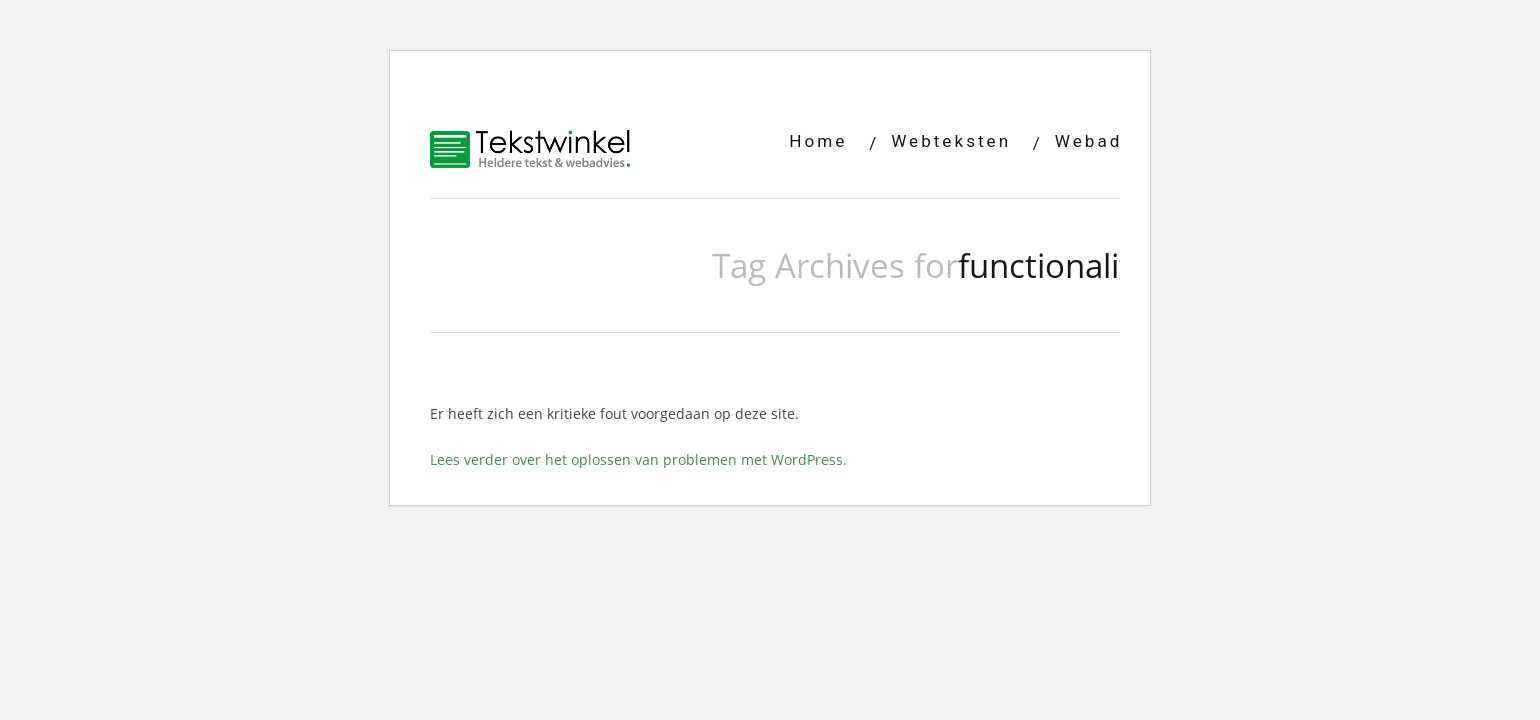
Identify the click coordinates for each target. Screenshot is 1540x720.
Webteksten (951, 141)
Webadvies (1110, 141)
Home (818, 141)
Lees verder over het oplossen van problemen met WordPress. (638, 459)
